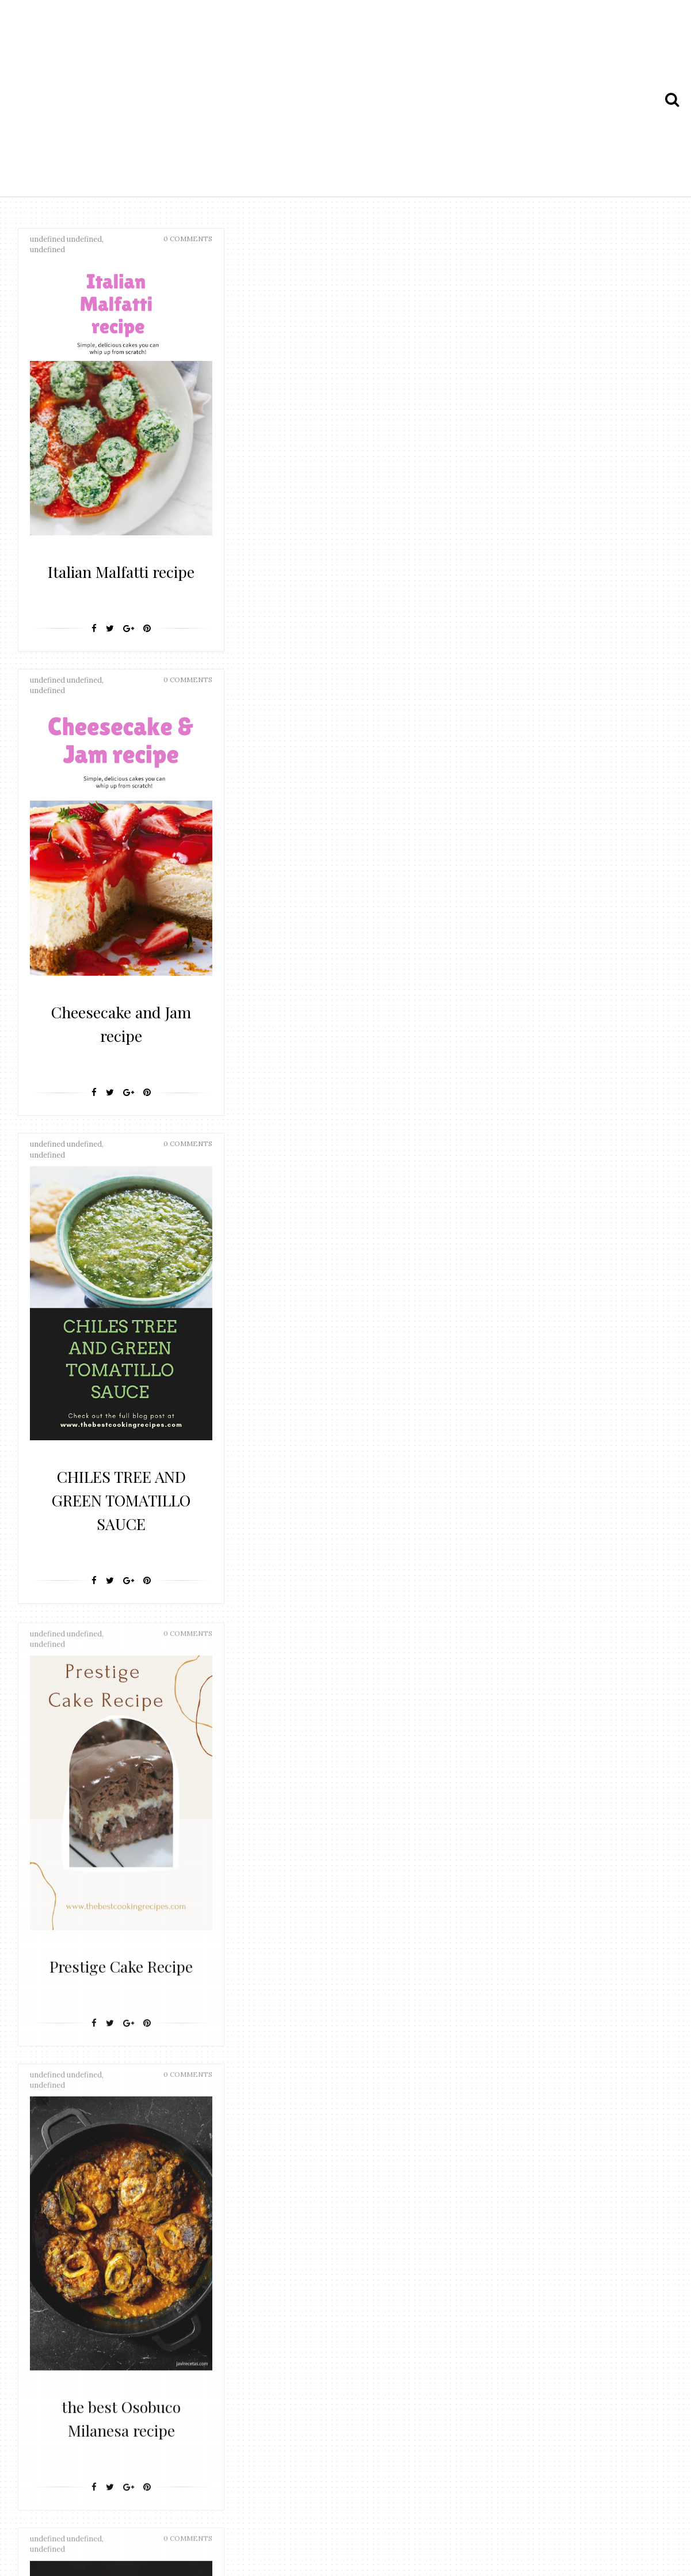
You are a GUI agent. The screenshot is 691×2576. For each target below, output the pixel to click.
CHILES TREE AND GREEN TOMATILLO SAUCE (558, 605)
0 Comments (187, 238)
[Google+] (128, 652)
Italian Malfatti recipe (121, 582)
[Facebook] (94, 652)
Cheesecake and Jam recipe (339, 582)
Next (391, 2142)
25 (357, 2142)
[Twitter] (110, 652)
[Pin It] (147, 652)
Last (431, 2142)
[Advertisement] (345, 99)
